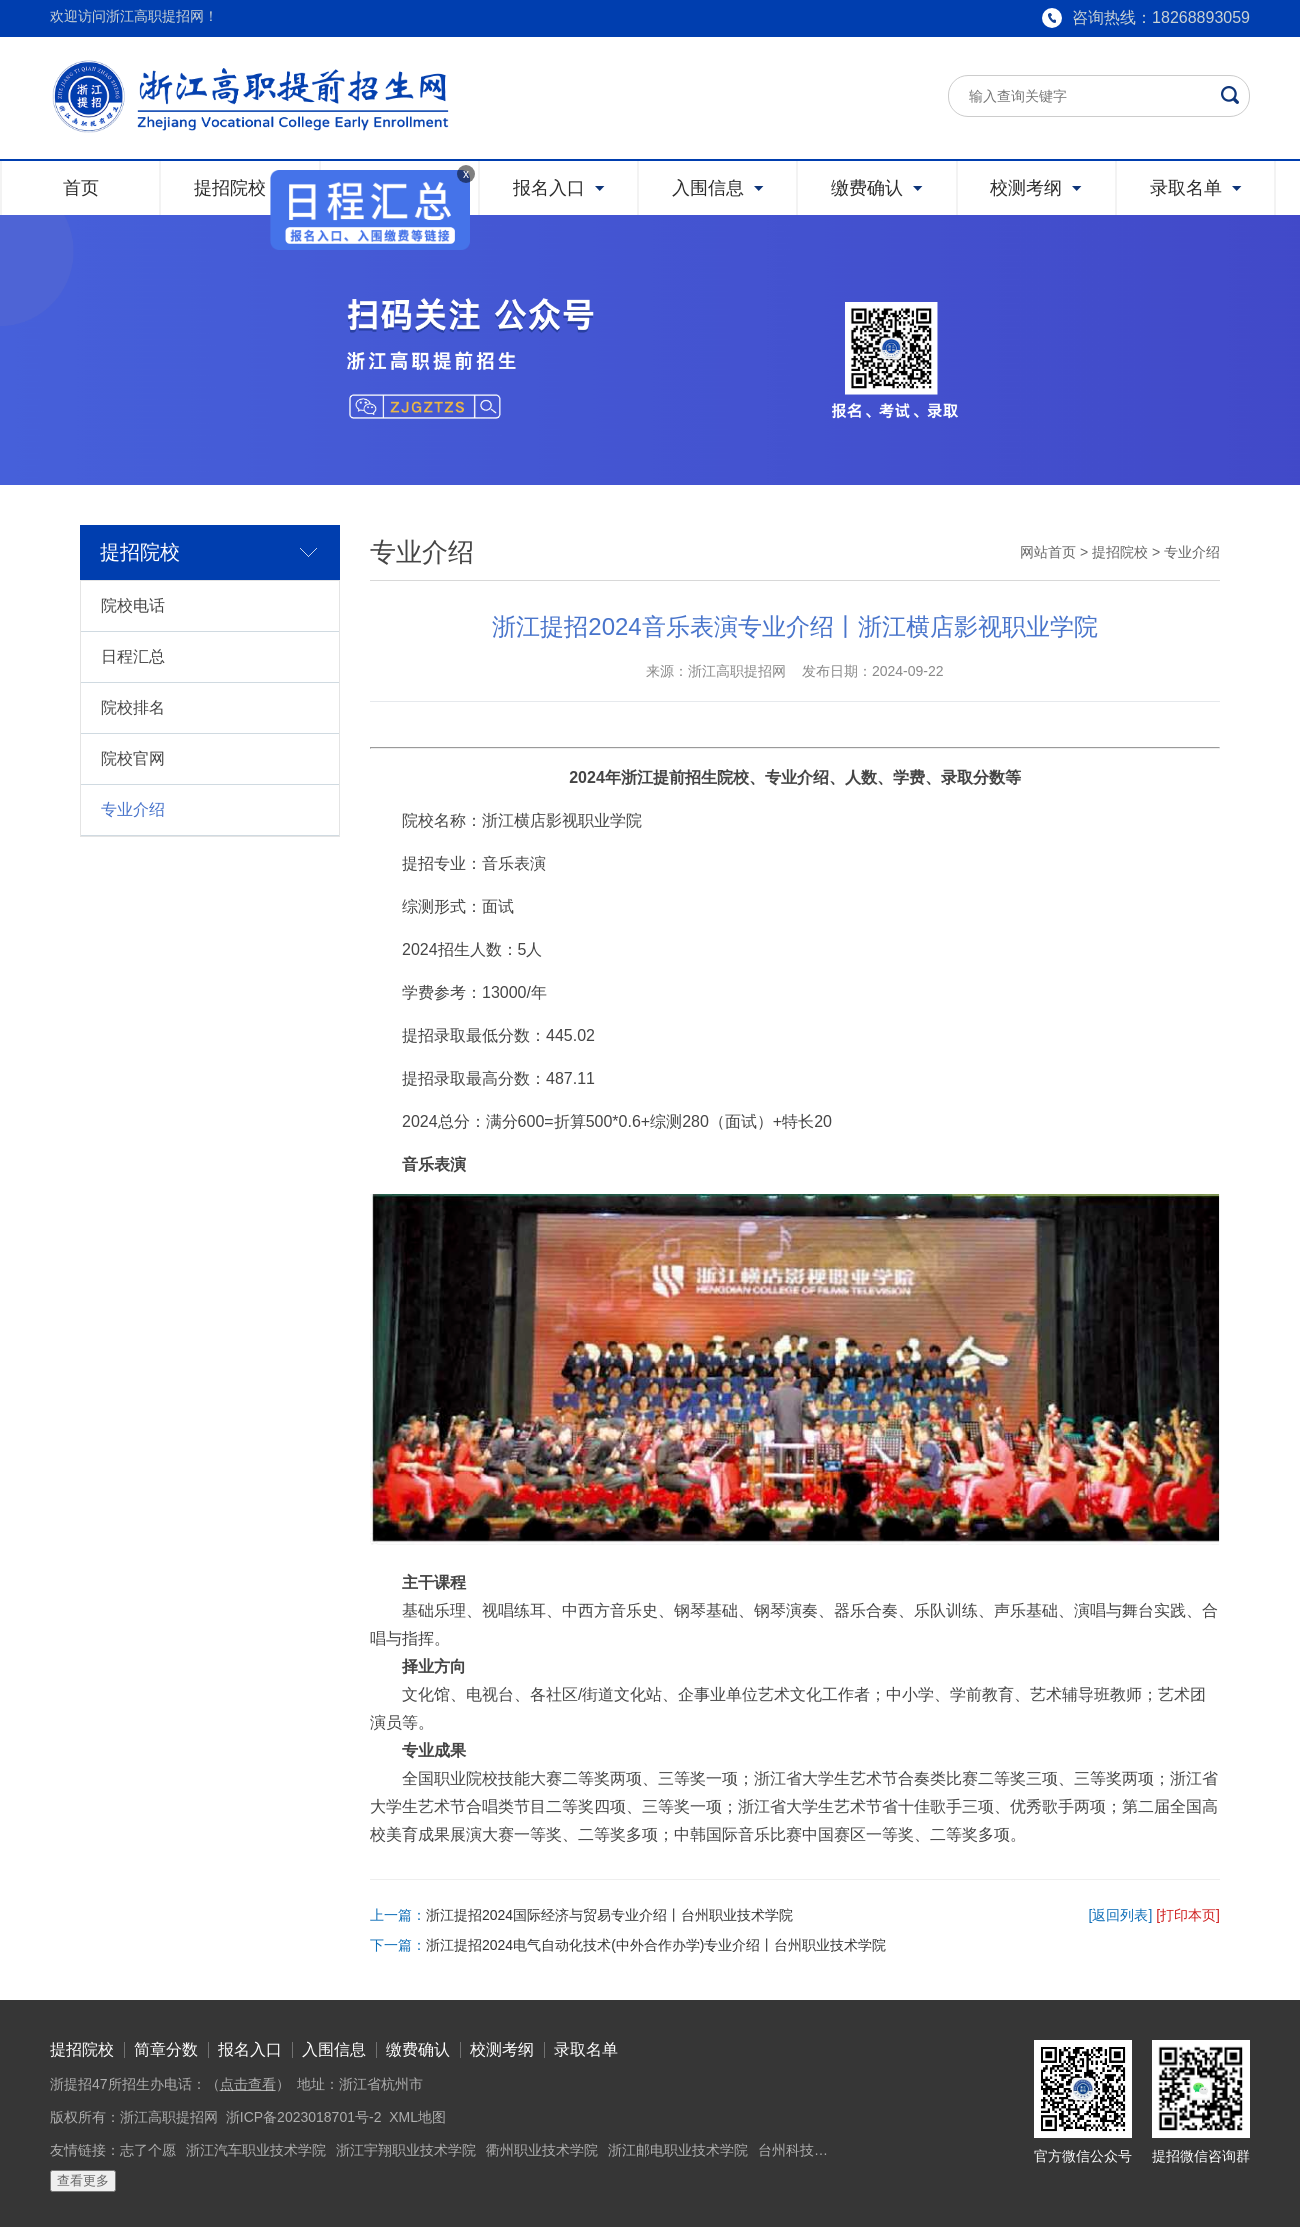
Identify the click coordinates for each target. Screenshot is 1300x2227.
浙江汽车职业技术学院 (256, 2150)
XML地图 (417, 2117)
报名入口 (250, 2049)
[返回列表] (1121, 1915)
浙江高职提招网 (169, 2117)
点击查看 (248, 2084)
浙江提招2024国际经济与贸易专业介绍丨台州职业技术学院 (609, 1915)
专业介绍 (133, 809)
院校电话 (133, 605)
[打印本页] (1188, 1915)
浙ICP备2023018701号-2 (304, 2117)
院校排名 (133, 707)
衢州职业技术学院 (542, 2150)
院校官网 (133, 758)
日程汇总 (133, 656)
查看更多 (83, 2180)
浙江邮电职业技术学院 (678, 2150)
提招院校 (1120, 552)
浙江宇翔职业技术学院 (406, 2150)
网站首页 (1048, 552)
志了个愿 (148, 2150)
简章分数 (166, 2049)
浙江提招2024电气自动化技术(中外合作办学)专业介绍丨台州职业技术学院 (656, 1945)
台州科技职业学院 (814, 2150)
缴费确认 (418, 2049)
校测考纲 (502, 2049)
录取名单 (586, 2049)
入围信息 (334, 2049)
